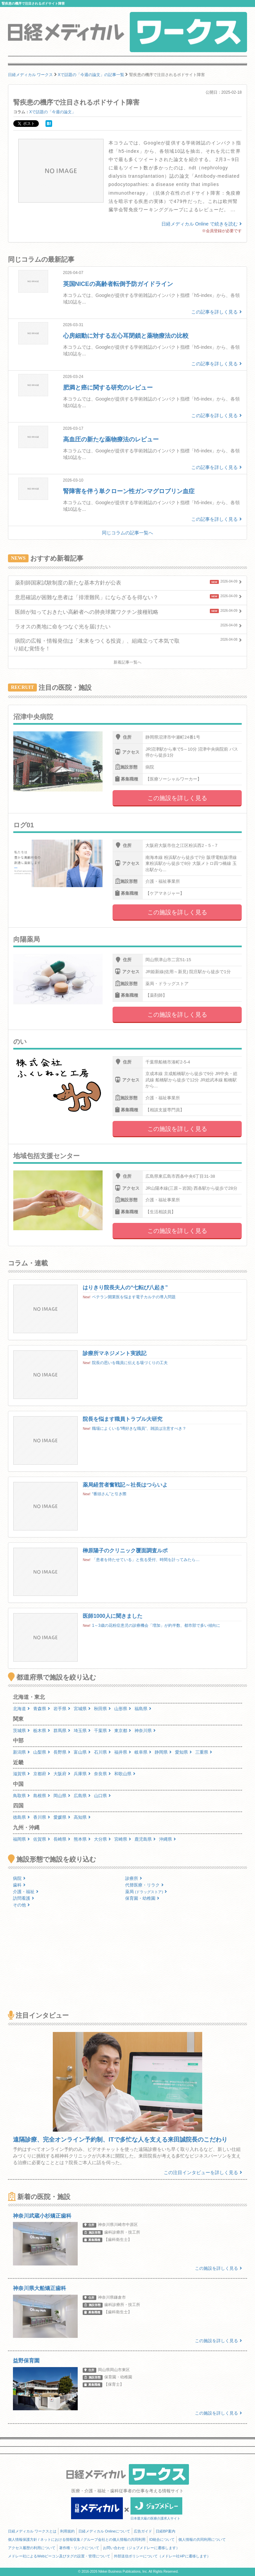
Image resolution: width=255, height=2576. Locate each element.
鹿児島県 (145, 1839)
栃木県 (41, 1730)
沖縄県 (167, 1839)
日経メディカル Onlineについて (104, 2531)
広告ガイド (143, 2531)
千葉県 (102, 1730)
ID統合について (162, 2539)
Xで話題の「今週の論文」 (52, 112)
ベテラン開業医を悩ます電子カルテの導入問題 (134, 1297)
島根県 (41, 1795)
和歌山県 (124, 1773)
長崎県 (61, 1839)
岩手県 (61, 1708)
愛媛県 (61, 1817)
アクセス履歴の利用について (31, 2548)
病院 (19, 1878)
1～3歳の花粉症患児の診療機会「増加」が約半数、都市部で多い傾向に (156, 1625)
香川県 (41, 1817)
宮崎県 (122, 1839)
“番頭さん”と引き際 (109, 1494)
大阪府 (61, 1773)
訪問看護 (23, 1898)
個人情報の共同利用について (202, 2539)
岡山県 (61, 1795)
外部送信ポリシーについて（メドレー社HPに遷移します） (162, 2556)
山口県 (102, 1795)
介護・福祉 (26, 1891)
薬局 (146, 1891)
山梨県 (41, 1752)
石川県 (102, 1752)
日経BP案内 (165, 2531)
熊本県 (82, 1839)
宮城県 (82, 1708)
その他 (21, 1904)
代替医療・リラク (144, 1885)
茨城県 (21, 1730)
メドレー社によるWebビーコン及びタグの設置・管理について (59, 2556)
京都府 (41, 1773)
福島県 (142, 1708)
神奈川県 (145, 1730)
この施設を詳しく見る (177, 798)
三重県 (203, 1752)
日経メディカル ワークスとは (32, 2531)
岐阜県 (142, 1752)
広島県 (82, 1795)
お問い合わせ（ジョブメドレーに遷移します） (141, 2548)
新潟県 (21, 1752)
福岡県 (21, 1839)
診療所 (133, 1878)
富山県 (82, 1752)
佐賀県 (41, 1839)
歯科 (19, 1885)
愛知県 (183, 1752)
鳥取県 (21, 1795)
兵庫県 (82, 1773)
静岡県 (163, 1752)
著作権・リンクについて (79, 2548)
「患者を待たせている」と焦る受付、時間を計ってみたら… (146, 1559)
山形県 (122, 1708)
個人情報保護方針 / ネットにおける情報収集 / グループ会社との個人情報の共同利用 (76, 2539)
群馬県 (61, 1730)
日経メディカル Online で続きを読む (201, 224)
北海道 (21, 1708)
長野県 (61, 1752)
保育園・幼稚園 (142, 1898)
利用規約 (67, 2531)
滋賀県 (21, 1773)
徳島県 (21, 1817)
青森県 (41, 1708)
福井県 (122, 1752)
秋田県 (102, 1708)
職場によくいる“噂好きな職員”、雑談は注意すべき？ (139, 1428)
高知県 (82, 1817)
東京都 (122, 1730)
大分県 (102, 1839)
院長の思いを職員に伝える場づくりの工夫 (130, 1362)
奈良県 (102, 1773)
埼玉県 (82, 1730)
